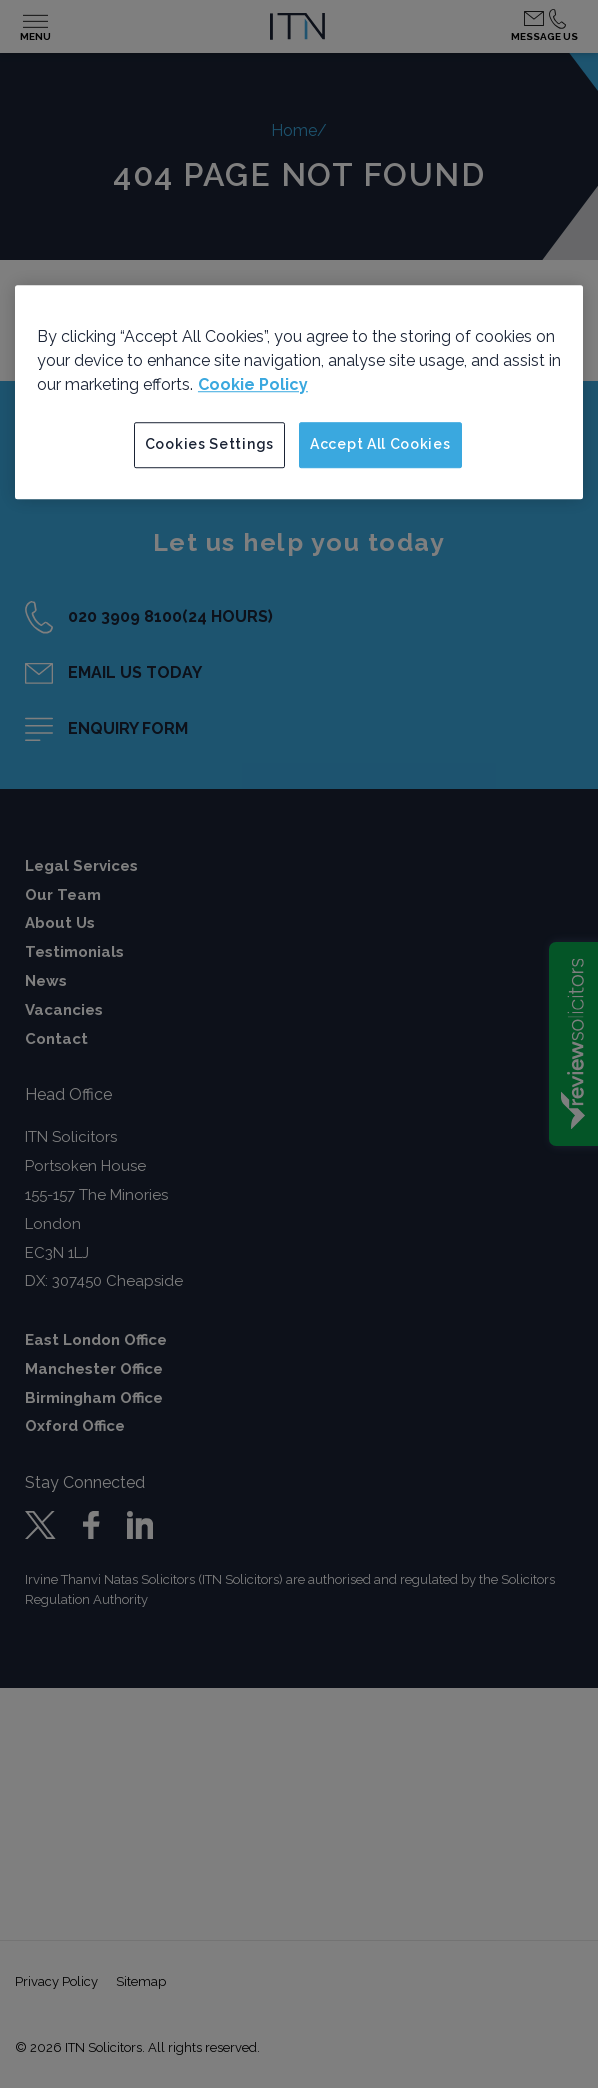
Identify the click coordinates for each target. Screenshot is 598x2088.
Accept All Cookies (380, 444)
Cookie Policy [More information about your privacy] (253, 384)
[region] (299, 392)
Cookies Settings (209, 444)
